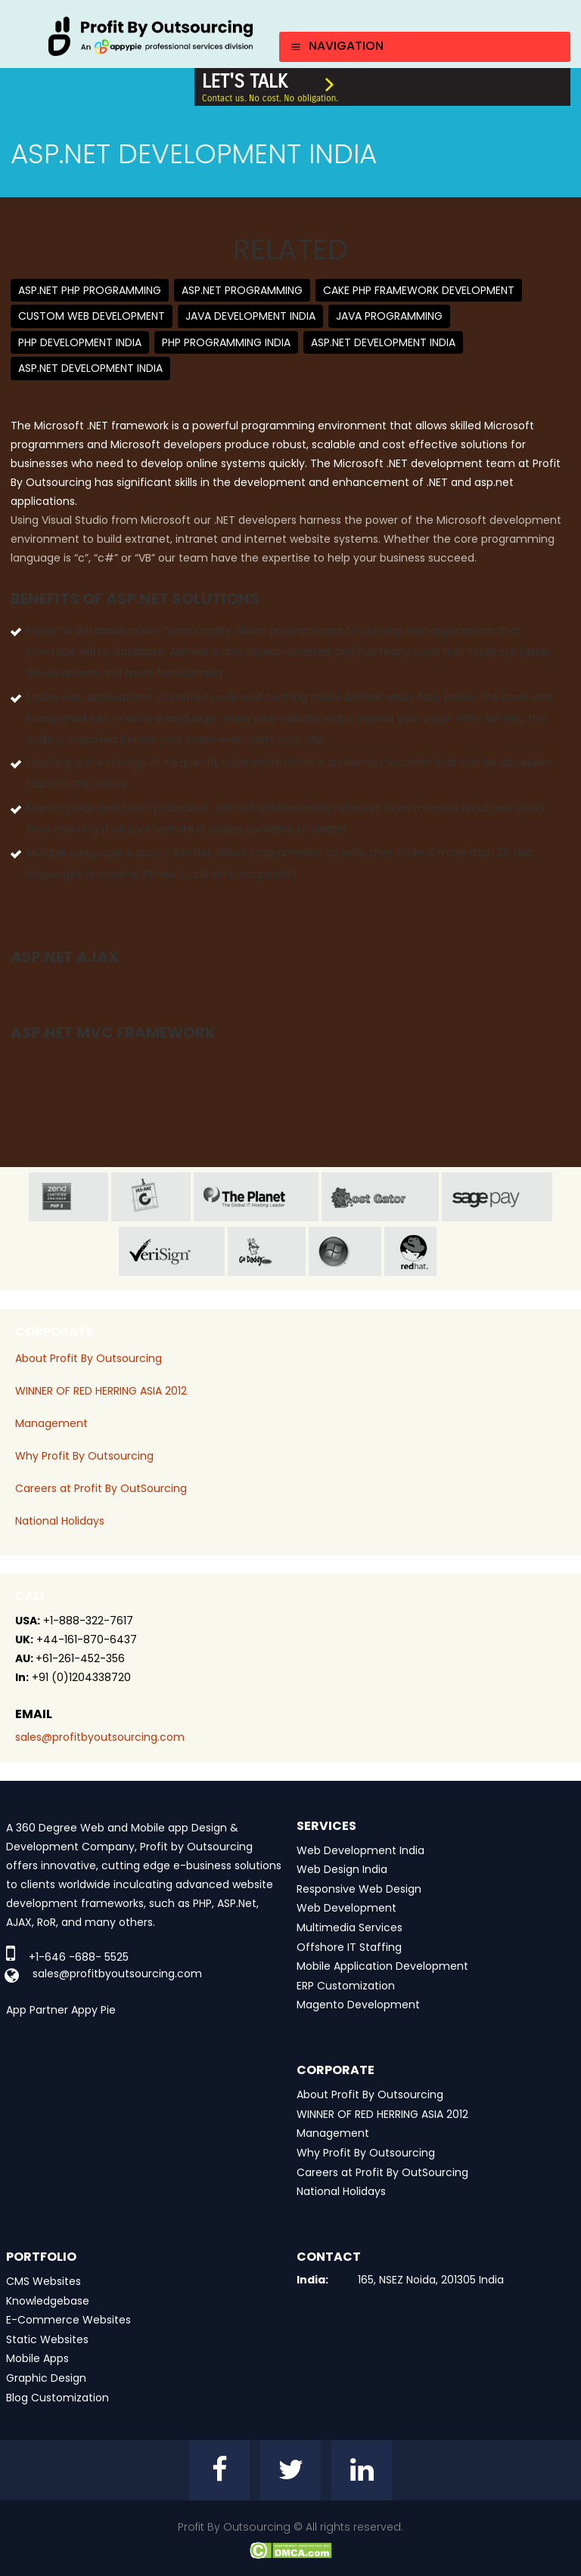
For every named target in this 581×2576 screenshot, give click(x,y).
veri (172, 1251)
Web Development (346, 1907)
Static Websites (47, 2339)
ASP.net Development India (383, 342)
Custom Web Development (91, 316)
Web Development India (360, 1850)
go (267, 1251)
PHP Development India (79, 342)
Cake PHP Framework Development (418, 290)
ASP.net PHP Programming (89, 290)
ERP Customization (346, 1985)
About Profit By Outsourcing (88, 1358)
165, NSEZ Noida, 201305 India (431, 2279)
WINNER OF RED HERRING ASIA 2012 (101, 1390)
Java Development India (250, 316)
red (423, 1251)
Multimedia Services (349, 1927)
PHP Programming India (226, 342)
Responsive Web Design (359, 1888)
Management (51, 1423)
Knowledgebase (47, 2300)
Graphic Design (46, 2378)
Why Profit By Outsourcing (84, 1455)
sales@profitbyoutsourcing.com (100, 1737)
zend (68, 1196)
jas (151, 1196)
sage (497, 1196)
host (380, 1196)
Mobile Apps (37, 2358)
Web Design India (342, 1869)
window (345, 1251)
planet (256, 1196)
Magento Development (358, 2004)
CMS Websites (43, 2281)
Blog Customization (57, 2397)
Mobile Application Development (382, 1966)
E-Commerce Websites (68, 2319)
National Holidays (59, 1520)
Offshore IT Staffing (349, 1947)
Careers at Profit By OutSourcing (101, 1488)
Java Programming (389, 316)
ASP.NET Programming (242, 290)
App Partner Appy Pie (61, 2009)
